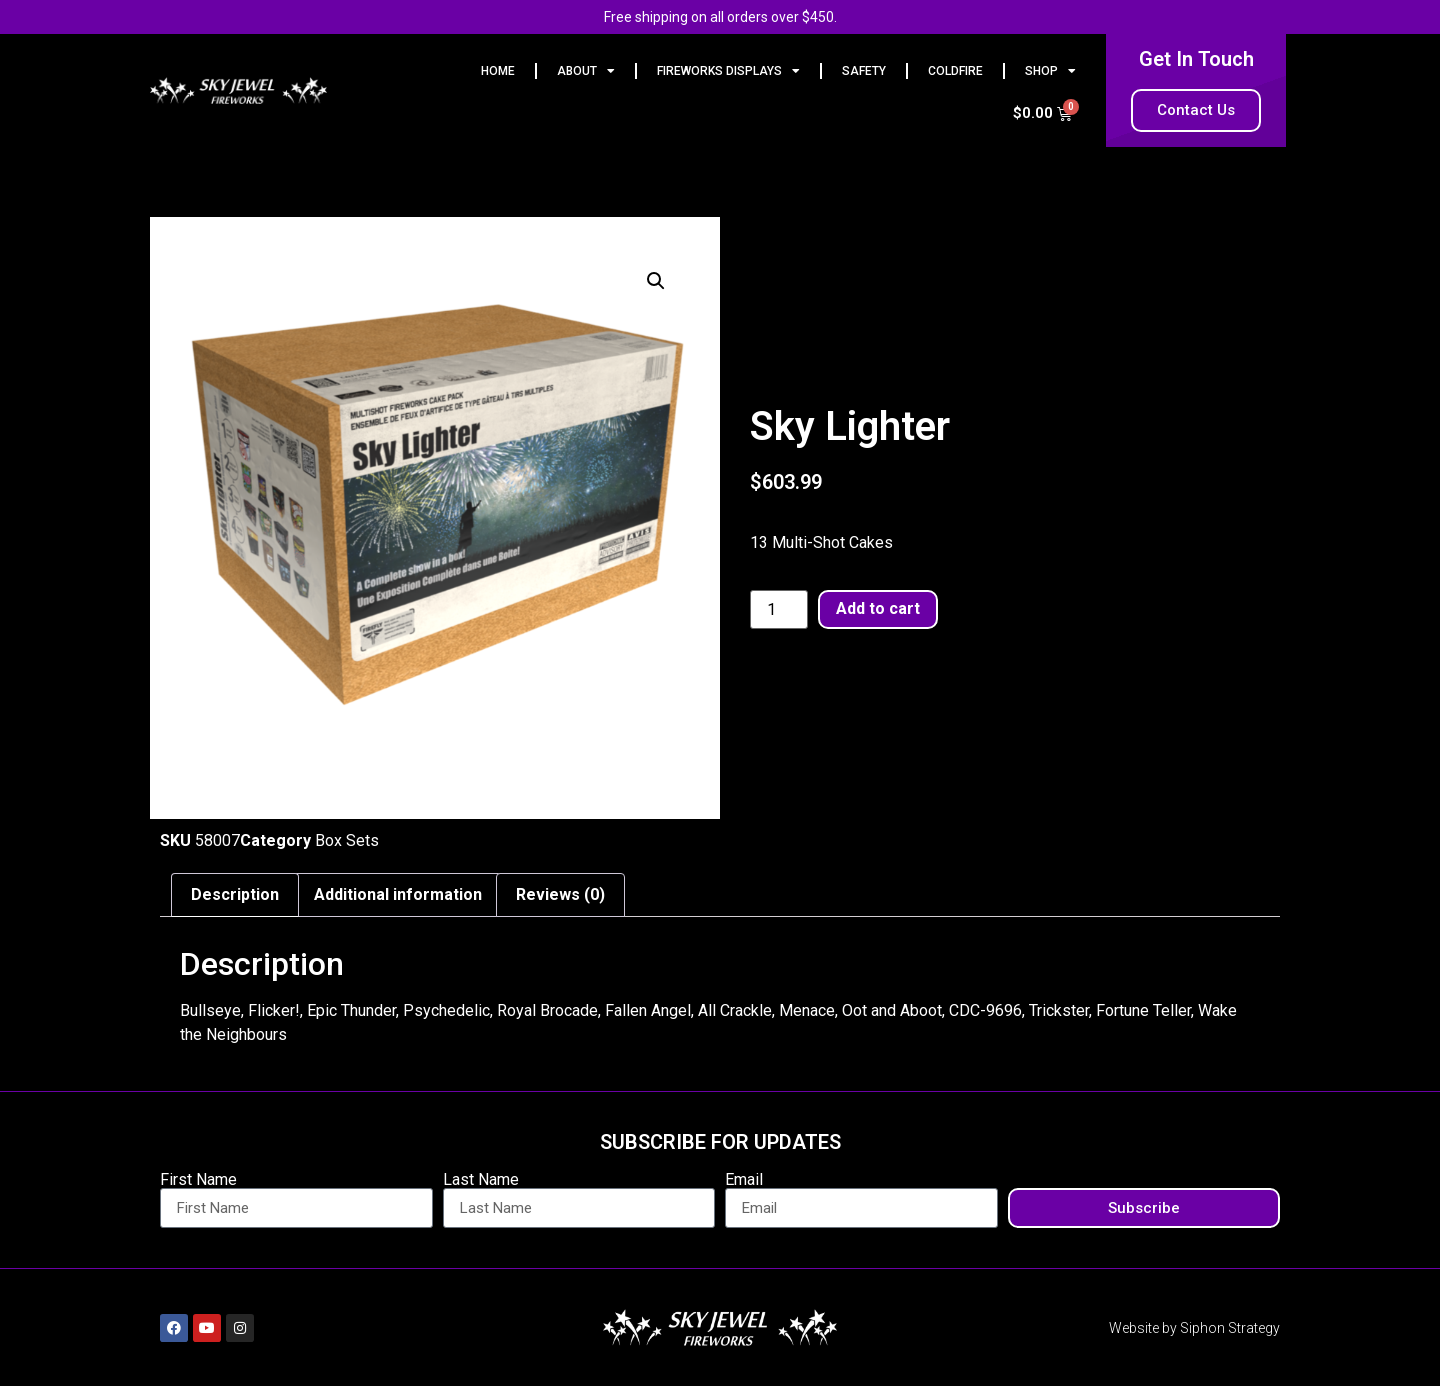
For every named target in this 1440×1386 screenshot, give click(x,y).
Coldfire (955, 71)
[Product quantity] (779, 610)
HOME (498, 71)
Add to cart (878, 608)
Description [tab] (235, 894)
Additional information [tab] (398, 894)
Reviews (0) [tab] (560, 894)
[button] (656, 281)
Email (744, 1180)
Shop (1050, 71)
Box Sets (347, 840)
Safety (864, 71)
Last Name (481, 1180)
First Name (198, 1180)
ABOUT (586, 71)
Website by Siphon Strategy (1194, 1328)
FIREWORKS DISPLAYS (728, 71)
